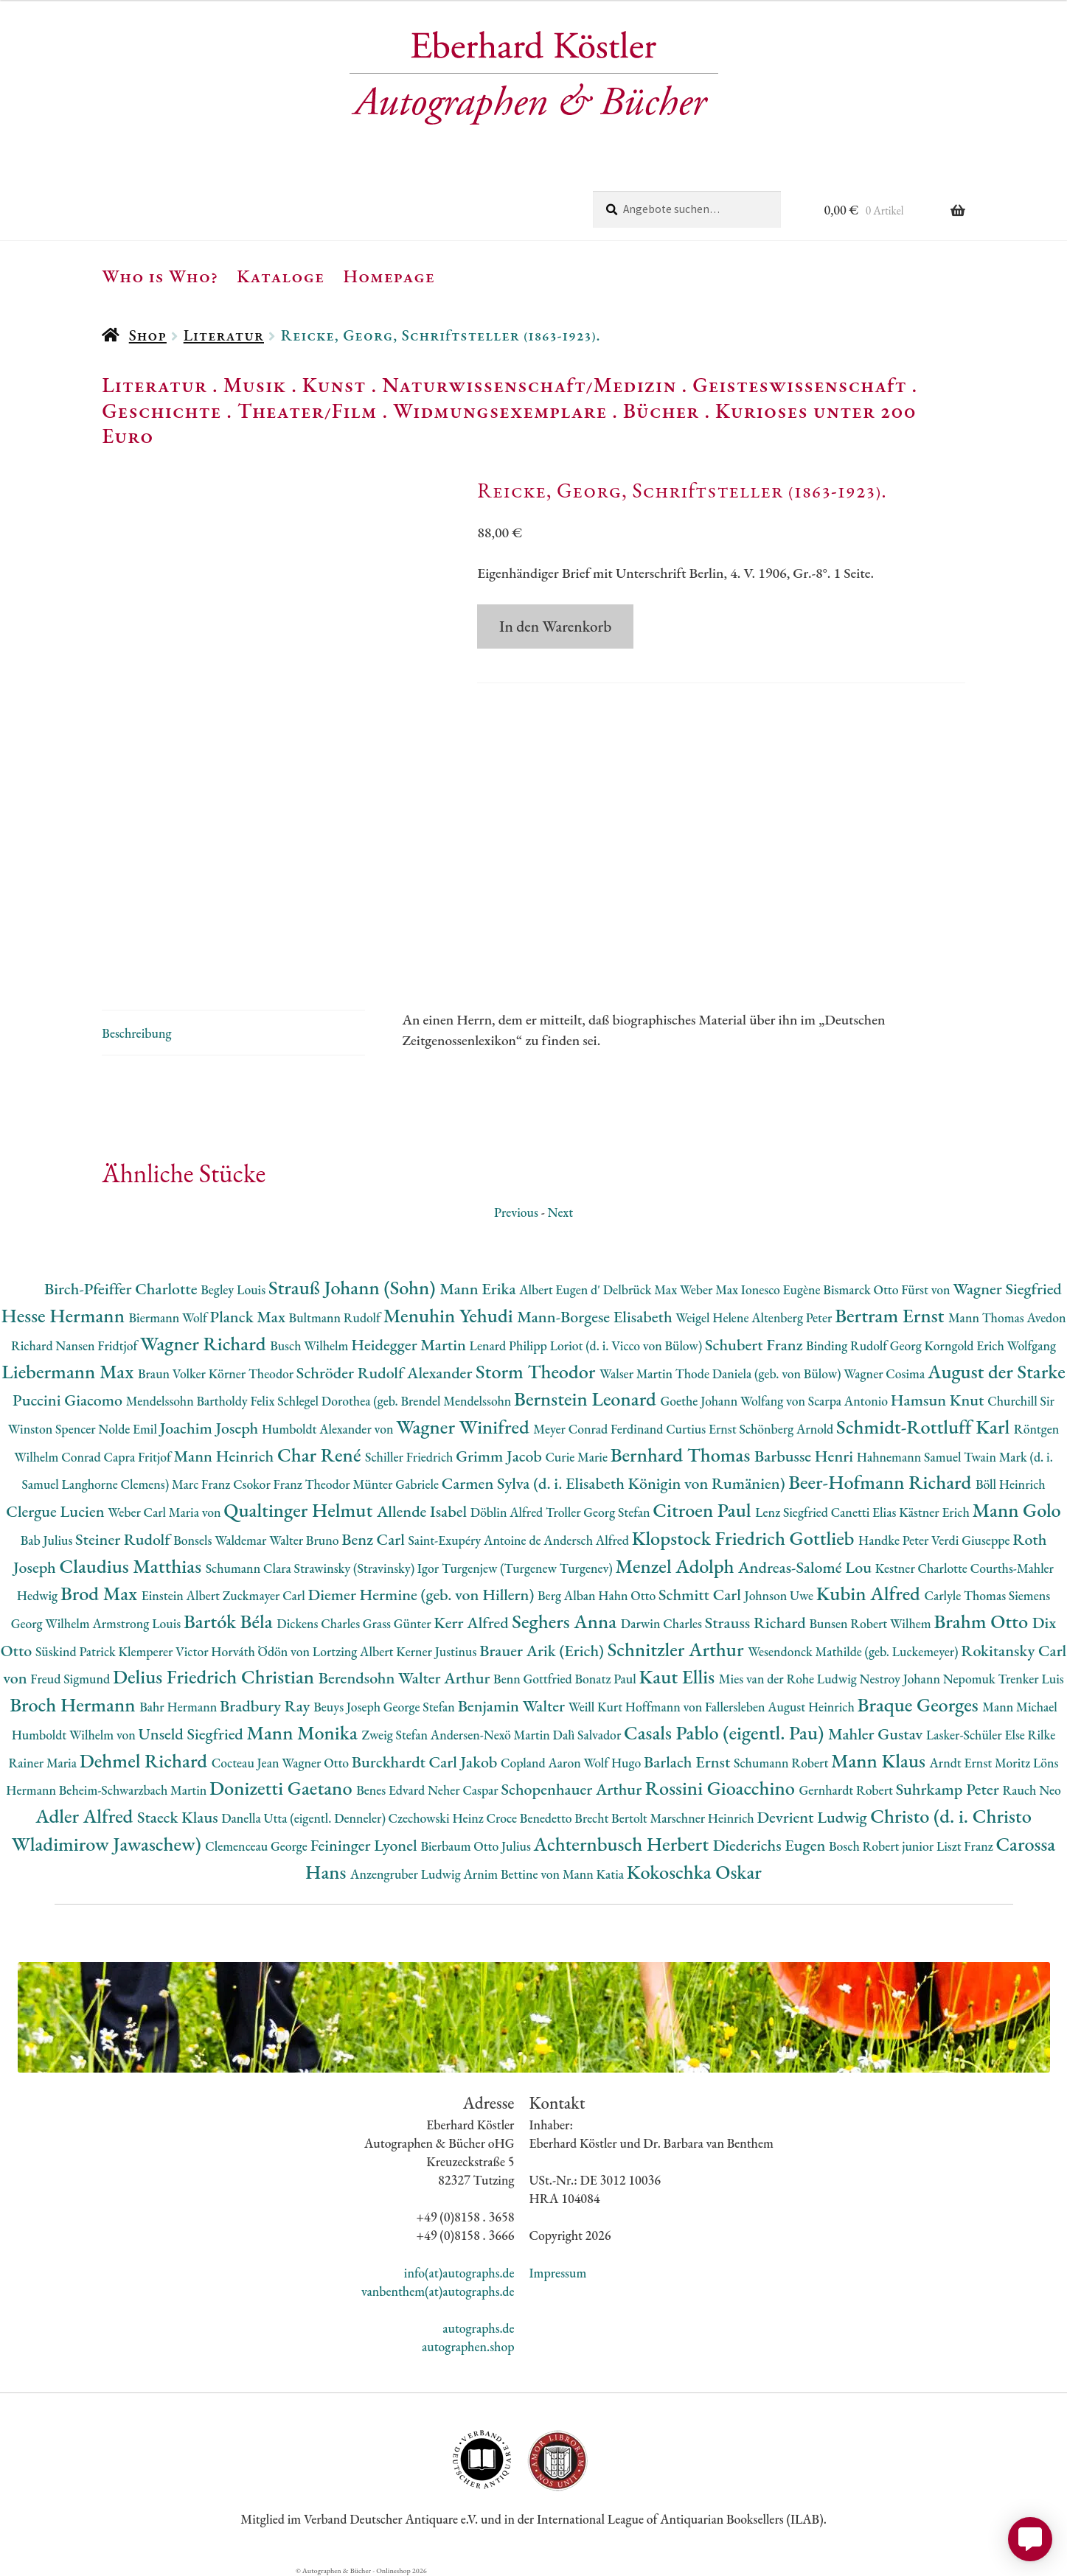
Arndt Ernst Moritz (981, 1762)
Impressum (558, 2272)
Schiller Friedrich (410, 1456)
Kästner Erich (935, 1512)
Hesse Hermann (65, 1315)
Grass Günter (398, 1623)
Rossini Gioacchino (722, 1788)
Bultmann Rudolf (336, 1317)
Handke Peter (894, 1540)
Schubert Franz (755, 1344)
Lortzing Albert (355, 1651)
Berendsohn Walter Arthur (406, 1678)
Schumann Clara (250, 1568)
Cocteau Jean (247, 1762)
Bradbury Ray (266, 1706)
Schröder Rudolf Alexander (386, 1372)
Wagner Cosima (886, 1373)
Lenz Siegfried (793, 1512)
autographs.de (478, 2328)
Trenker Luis (1030, 1678)
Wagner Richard (205, 1343)
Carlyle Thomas (966, 1595)
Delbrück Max (641, 1289)
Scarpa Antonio (849, 1400)
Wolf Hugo (613, 1762)
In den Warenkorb (555, 626)
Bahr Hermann (179, 1706)
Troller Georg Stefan (599, 1512)
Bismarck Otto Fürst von (888, 1289)
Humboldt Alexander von (329, 1428)
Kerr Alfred (473, 1622)
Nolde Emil (128, 1428)
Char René (321, 1454)
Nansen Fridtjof (97, 1345)
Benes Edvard (392, 1789)
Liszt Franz (966, 1845)
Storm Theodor (537, 1371)
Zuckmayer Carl (265, 1595)
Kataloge (280, 275)
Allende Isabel (423, 1511)
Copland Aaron (542, 1762)
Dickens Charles (319, 1623)
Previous (516, 1212)
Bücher (661, 410)
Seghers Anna (566, 1621)
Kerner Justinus (437, 1651)
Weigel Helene (713, 1317)
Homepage (389, 275)
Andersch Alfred (587, 1540)
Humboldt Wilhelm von (75, 1734)
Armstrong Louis (138, 1623)
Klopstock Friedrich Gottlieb (745, 1538)
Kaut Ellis (679, 1676)
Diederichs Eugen (771, 1845)
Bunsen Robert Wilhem (871, 1623)
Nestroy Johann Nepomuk (929, 1678)
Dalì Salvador (588, 1734)
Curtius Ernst (702, 1428)
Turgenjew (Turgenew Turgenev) (529, 1568)
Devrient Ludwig (813, 1817)
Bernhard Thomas (682, 1454)
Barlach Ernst (689, 1762)
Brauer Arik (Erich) (543, 1650)
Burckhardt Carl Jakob (426, 1762)
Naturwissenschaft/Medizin (529, 384)
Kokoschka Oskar (694, 1872)
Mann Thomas (987, 1317)
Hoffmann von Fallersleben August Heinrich (741, 1706)
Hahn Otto (628, 1595)
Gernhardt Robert (847, 1789)
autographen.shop (468, 2346)
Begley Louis (234, 1289)
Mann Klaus (880, 1760)
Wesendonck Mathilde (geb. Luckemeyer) (854, 1651)
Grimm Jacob (500, 1456)
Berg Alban (568, 1595)
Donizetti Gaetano (282, 1788)
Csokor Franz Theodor (292, 1484)
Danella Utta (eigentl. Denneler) (304, 1817)
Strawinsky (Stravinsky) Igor (368, 1568)
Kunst (334, 384)
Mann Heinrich (225, 1456)
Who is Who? (160, 275)
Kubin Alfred (870, 1593)
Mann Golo (1017, 1510)
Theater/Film (307, 410)
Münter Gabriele (397, 1484)
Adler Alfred (86, 1816)
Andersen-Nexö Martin (492, 1734)
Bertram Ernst (891, 1315)
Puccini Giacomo (69, 1400)
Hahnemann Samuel (910, 1456)
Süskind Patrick (77, 1651)
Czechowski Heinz (438, 1817)
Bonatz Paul (606, 1678)
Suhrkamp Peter (949, 1789)
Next (561, 1212)
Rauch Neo (1031, 1789)
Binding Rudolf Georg (865, 1345)
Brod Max (101, 1593)
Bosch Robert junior (882, 1845)
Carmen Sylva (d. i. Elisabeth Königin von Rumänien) (615, 1483)
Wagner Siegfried (1007, 1288)
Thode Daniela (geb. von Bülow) (759, 1373)
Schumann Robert (782, 1762)
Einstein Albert (182, 1595)
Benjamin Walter (513, 1706)
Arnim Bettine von (512, 1873)
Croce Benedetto (531, 1817)
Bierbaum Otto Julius (476, 1845)
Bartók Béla (230, 1621)
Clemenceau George (257, 1845)
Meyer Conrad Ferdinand (599, 1428)
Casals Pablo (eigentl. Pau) (726, 1732)
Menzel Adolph (677, 1566)
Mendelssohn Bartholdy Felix (202, 1400)
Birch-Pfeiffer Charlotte (122, 1288)
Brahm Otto (983, 1621)
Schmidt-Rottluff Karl (925, 1426)
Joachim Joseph (211, 1428)
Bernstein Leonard (587, 1398)
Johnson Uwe (780, 1595)
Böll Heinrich (1011, 1484)
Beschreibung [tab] (136, 1033)
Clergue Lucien (57, 1511)
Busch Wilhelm (310, 1345)
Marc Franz (202, 1484)
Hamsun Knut (939, 1400)
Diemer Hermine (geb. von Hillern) (422, 1594)
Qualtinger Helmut (300, 1510)
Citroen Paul (704, 1510)
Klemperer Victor (165, 1651)
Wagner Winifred (464, 1426)
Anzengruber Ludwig (406, 1873)
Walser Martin (637, 1373)
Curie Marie (577, 1456)
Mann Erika (479, 1288)
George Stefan (420, 1706)
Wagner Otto (317, 1762)
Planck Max (249, 1316)
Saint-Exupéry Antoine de (476, 1540)
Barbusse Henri (805, 1456)
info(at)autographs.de (459, 2272)
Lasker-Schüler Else (977, 1734)
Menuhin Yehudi (450, 1315)
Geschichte (161, 410)
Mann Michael (1019, 1706)
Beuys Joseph (348, 1706)
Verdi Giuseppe (971, 1540)
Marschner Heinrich (703, 1817)
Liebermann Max (69, 1371)
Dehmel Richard (146, 1760)
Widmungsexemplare (500, 410)
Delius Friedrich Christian (216, 1676)
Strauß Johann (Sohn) (353, 1287)
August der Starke (997, 1371)
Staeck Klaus (179, 1817)
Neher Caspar (464, 1789)
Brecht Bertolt (612, 1817)
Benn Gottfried (533, 1678)
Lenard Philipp (510, 1345)
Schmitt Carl (701, 1594)
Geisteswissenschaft (799, 384)
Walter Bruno (305, 1540)
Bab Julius (48, 1540)
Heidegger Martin (410, 1344)
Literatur (224, 335)
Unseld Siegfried (193, 1734)
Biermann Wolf (169, 1317)
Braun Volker (173, 1373)
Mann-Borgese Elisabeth (596, 1316)
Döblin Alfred (508, 1512)
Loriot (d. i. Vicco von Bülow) (627, 1345)
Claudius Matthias (132, 1566)
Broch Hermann (74, 1704)
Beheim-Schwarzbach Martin (134, 1789)
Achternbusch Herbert (623, 1844)
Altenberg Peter (793, 1317)
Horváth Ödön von (261, 1651)
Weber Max (710, 1289)
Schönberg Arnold (787, 1428)
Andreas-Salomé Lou (806, 1567)
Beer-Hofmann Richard (882, 1482)
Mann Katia (595, 1873)
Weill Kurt (597, 1706)
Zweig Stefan (395, 1734)
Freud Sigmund (71, 1678)
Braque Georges (920, 1704)
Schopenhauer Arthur (572, 1789)
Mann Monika (304, 1732)
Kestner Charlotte (922, 1568)
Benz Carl (374, 1539)
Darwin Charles (663, 1623)
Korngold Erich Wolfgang (990, 1345)
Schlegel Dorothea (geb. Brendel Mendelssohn (395, 1400)
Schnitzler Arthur (678, 1649)
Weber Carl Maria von (165, 1512)
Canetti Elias (865, 1512)
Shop (148, 335)
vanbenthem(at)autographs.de (438, 2291)
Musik (255, 384)
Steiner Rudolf (124, 1539)
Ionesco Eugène (782, 1289)
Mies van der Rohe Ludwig (789, 1678)
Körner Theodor (252, 1373)
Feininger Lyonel (365, 1845)
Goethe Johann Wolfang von (734, 1400)
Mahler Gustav (877, 1734)
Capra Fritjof (139, 1456)
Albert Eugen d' (561, 1289)
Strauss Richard (757, 1622)
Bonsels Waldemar (221, 1540)
